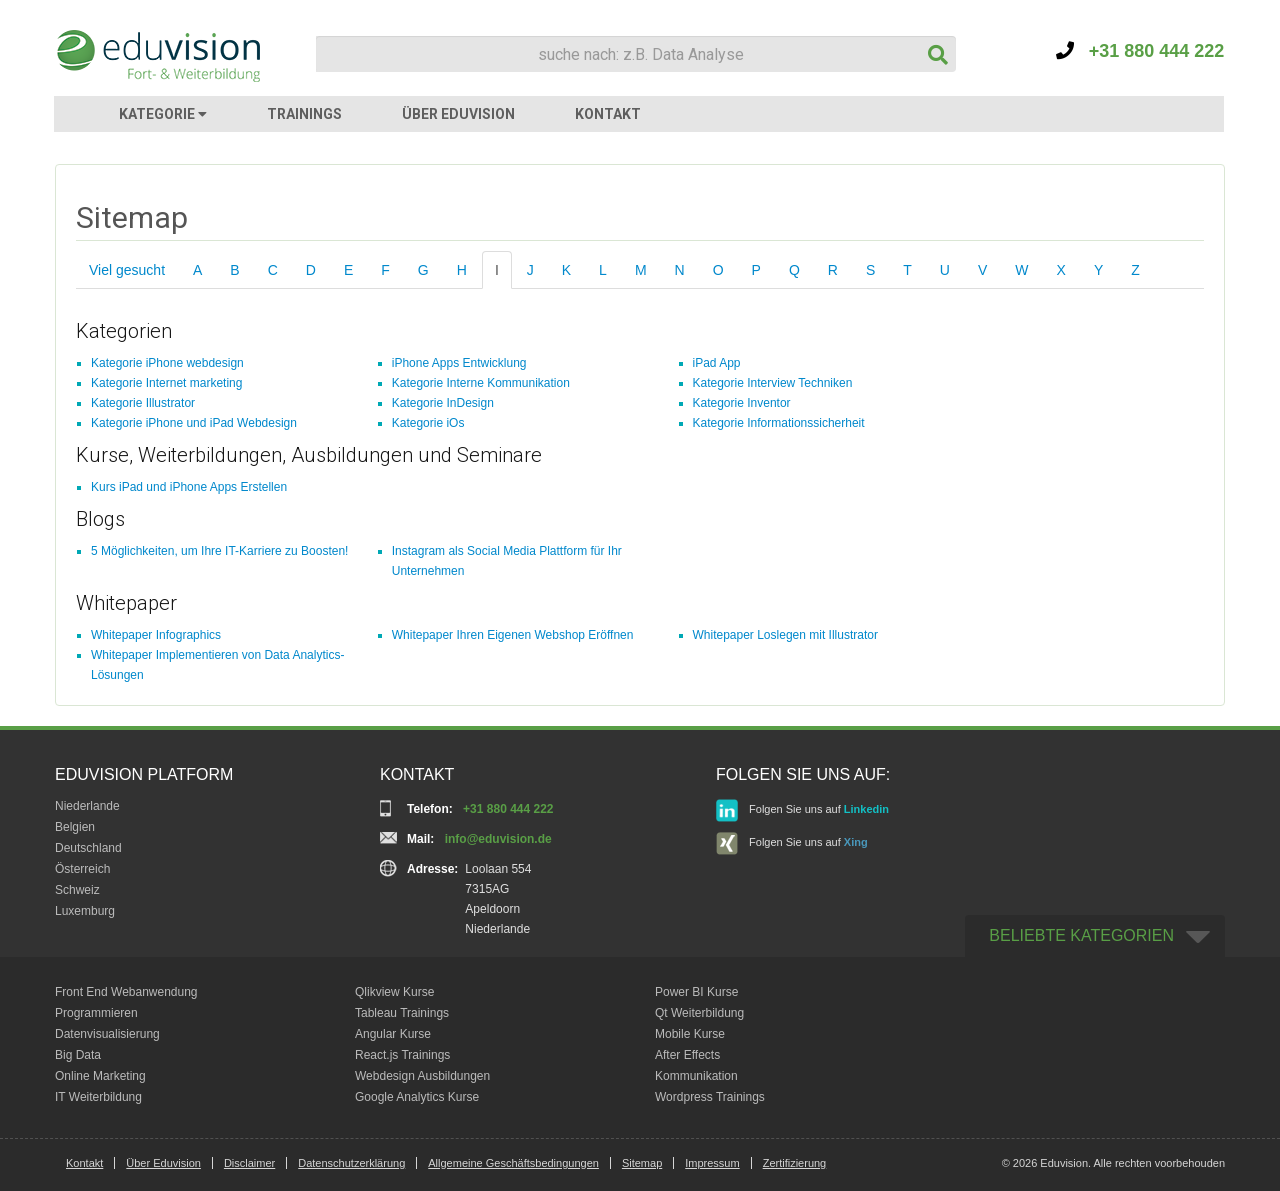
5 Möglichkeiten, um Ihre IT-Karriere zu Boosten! (219, 551)
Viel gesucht (127, 270)
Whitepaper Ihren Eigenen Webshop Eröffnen (513, 635)
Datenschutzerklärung (351, 1163)
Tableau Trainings (402, 1013)
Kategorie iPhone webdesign (167, 363)
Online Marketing (100, 1076)
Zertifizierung (795, 1163)
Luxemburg (85, 911)
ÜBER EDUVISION (458, 114)
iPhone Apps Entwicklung (459, 363)
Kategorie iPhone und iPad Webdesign (194, 423)
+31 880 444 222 (1140, 51)
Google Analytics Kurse (417, 1097)
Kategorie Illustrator (143, 403)
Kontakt (84, 1163)
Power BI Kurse (696, 992)
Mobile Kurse (690, 1034)
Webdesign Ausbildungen (422, 1076)
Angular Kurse (393, 1034)
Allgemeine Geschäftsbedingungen (513, 1163)
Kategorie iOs (428, 423)
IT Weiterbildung (98, 1097)
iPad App (717, 363)
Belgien (75, 827)
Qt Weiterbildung (699, 1013)
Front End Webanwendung (126, 992)
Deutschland (88, 848)
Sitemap (642, 1163)
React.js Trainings (402, 1055)
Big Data (78, 1055)
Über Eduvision (163, 1163)
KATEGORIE (163, 114)
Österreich (82, 869)
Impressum (712, 1163)
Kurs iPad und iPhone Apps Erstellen (189, 487)
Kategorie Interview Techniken (773, 383)
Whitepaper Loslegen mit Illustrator (785, 635)
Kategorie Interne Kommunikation (481, 383)
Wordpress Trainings (710, 1097)
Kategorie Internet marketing (166, 383)
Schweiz (77, 890)
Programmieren (96, 1013)
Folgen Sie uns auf (802, 810)
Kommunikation (696, 1076)
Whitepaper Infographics (156, 635)
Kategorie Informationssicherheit (779, 423)
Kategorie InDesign (443, 403)
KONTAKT (608, 114)
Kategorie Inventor (742, 403)
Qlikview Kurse (394, 992)
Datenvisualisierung (107, 1034)
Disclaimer (249, 1163)
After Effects (687, 1055)
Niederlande (87, 806)
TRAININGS (304, 114)
